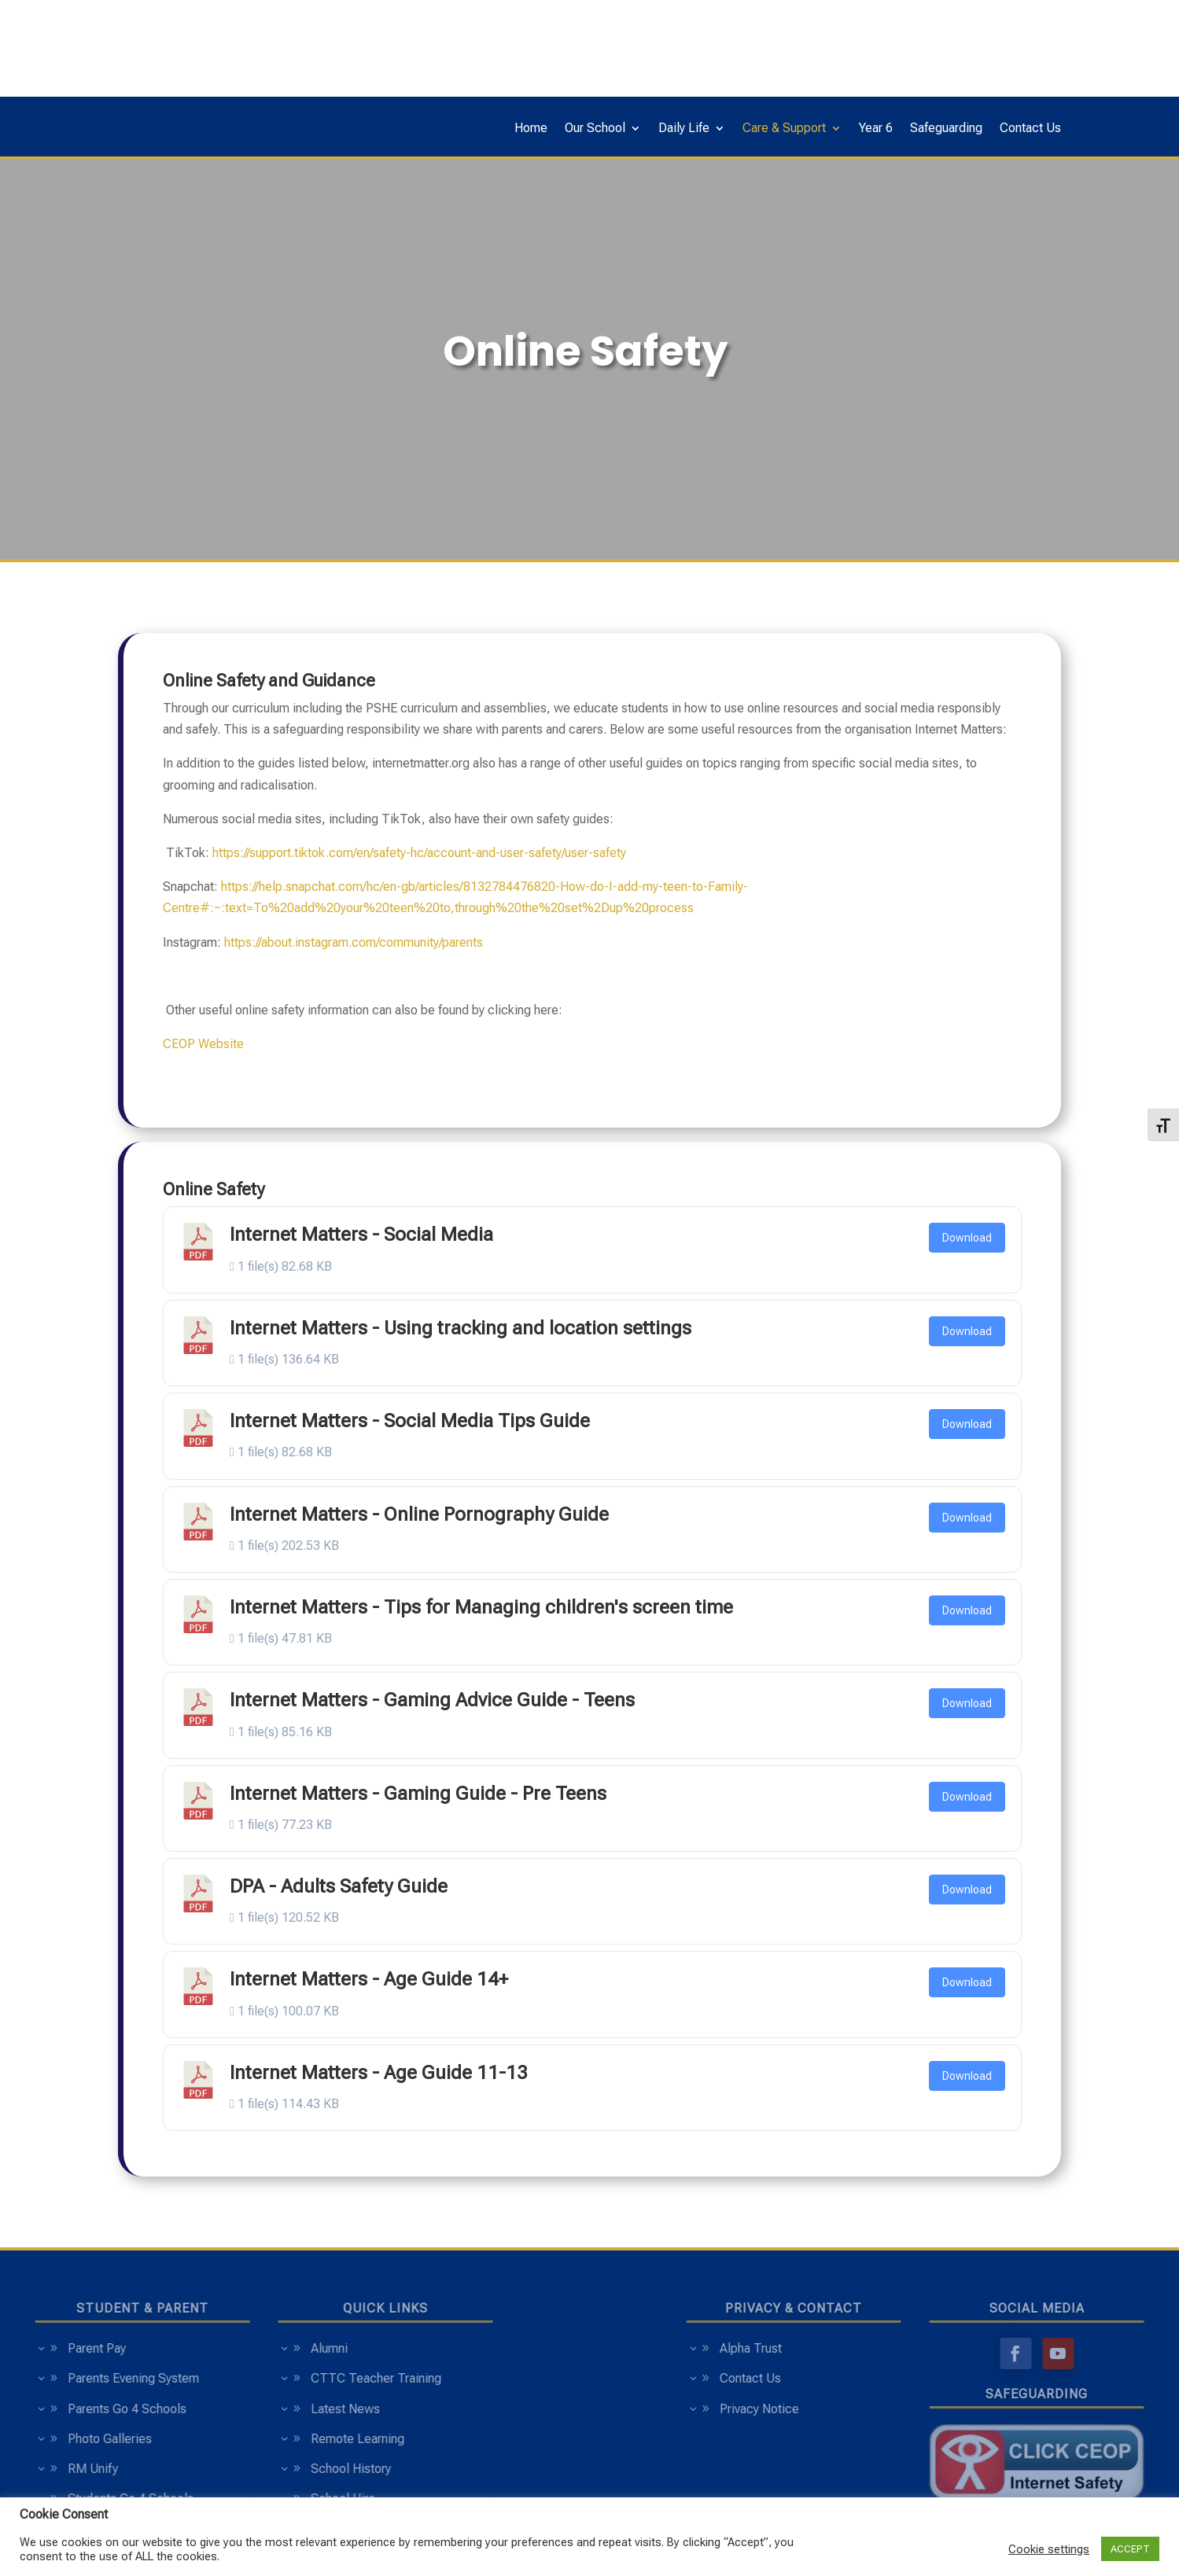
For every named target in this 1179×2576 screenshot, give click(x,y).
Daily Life (683, 129)
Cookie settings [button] (1048, 2549)
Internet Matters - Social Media (361, 1235)
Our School (595, 129)
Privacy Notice (863, 2408)
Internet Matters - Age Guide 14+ (369, 1979)
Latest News (241, 2408)
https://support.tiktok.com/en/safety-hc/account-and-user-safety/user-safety (419, 852)
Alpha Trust (854, 2348)
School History (247, 2468)
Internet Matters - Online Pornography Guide (419, 1514)
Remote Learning (253, 2438)
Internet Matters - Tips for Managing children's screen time (481, 1607)
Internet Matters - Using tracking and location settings (460, 1328)
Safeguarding (946, 129)
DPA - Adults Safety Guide (339, 1886)
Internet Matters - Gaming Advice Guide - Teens (432, 1700)
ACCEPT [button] (1130, 2549)
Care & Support (784, 129)
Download (967, 1237)
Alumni (225, 2348)
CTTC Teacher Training (272, 2378)
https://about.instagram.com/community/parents (353, 942)
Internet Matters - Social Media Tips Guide (410, 1421)
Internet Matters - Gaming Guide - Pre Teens (418, 1794)
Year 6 (876, 129)
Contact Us (1030, 129)
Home (530, 129)
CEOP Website (203, 1043)
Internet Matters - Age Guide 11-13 (379, 2073)
